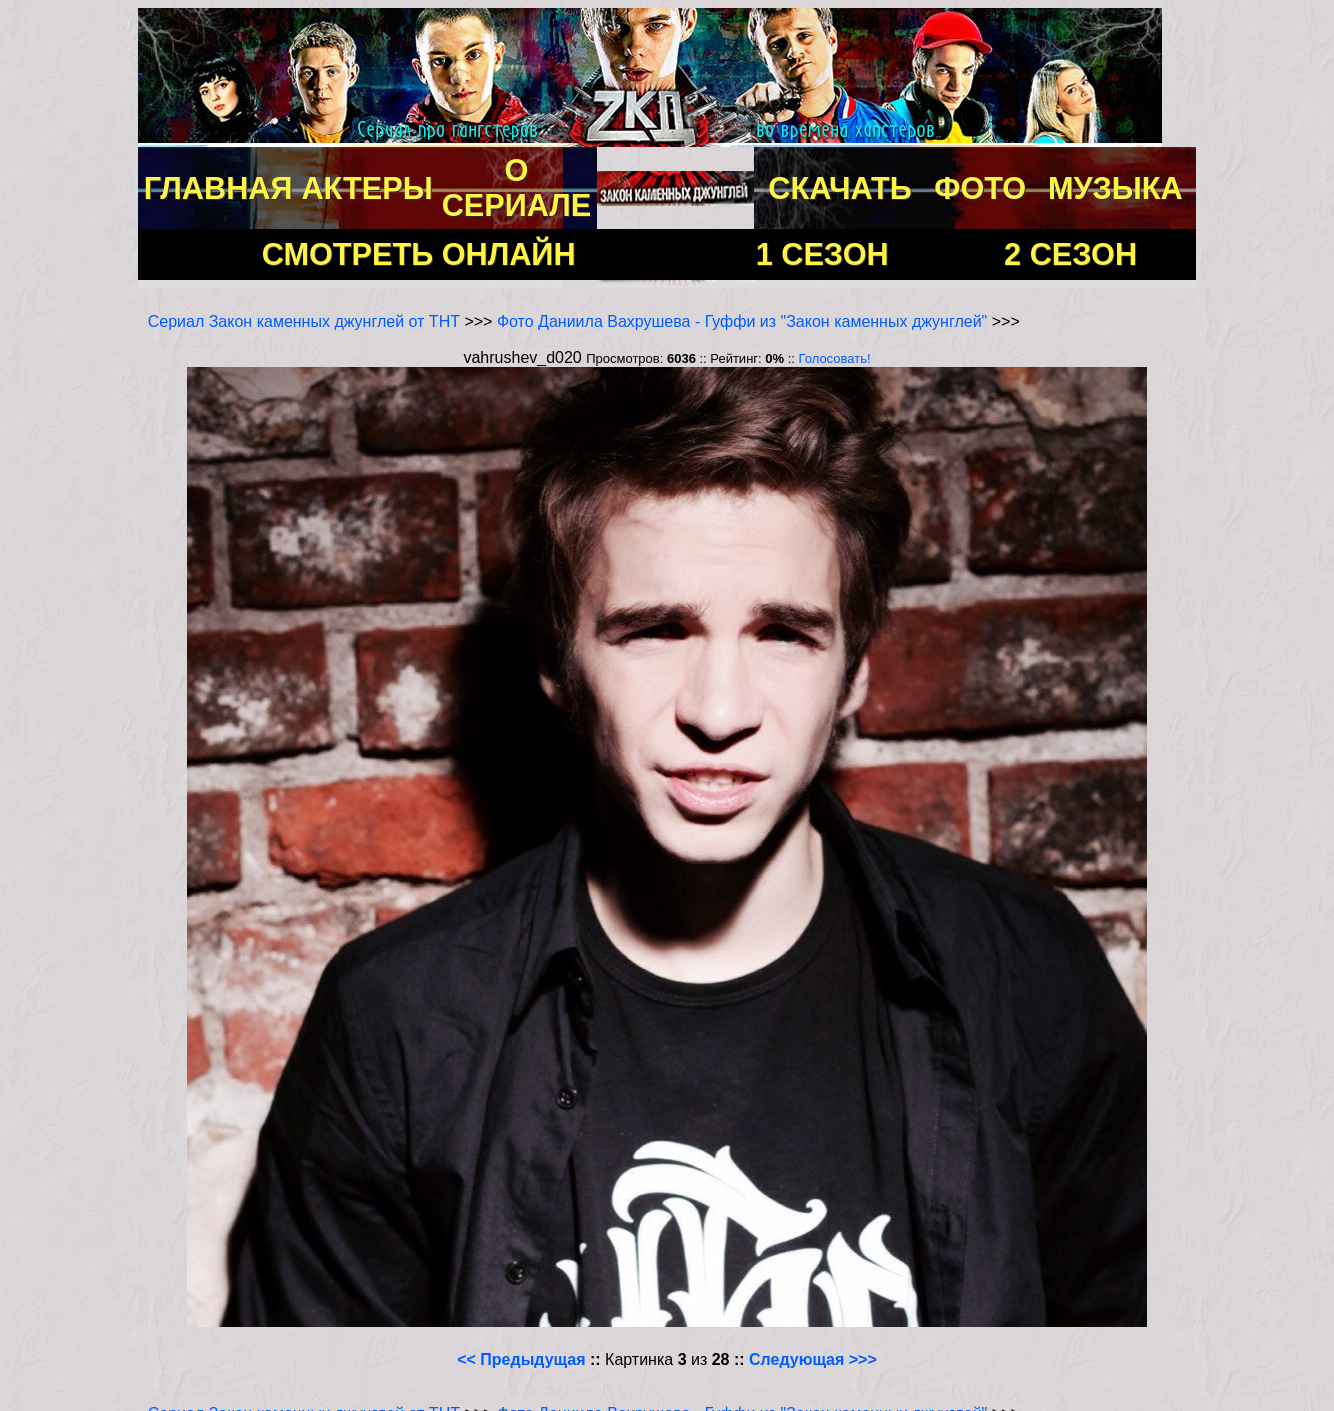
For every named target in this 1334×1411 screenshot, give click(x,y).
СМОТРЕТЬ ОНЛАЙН (419, 254)
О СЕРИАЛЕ (517, 187)
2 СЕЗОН (1070, 254)
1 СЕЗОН (822, 254)
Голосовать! (835, 358)
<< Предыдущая (521, 1359)
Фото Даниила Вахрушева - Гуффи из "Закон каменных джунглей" (742, 321)
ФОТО (980, 188)
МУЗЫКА (1115, 188)
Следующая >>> (813, 1359)
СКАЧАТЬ (840, 188)
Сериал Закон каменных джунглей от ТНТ (304, 321)
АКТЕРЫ (366, 188)
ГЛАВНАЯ (218, 188)
